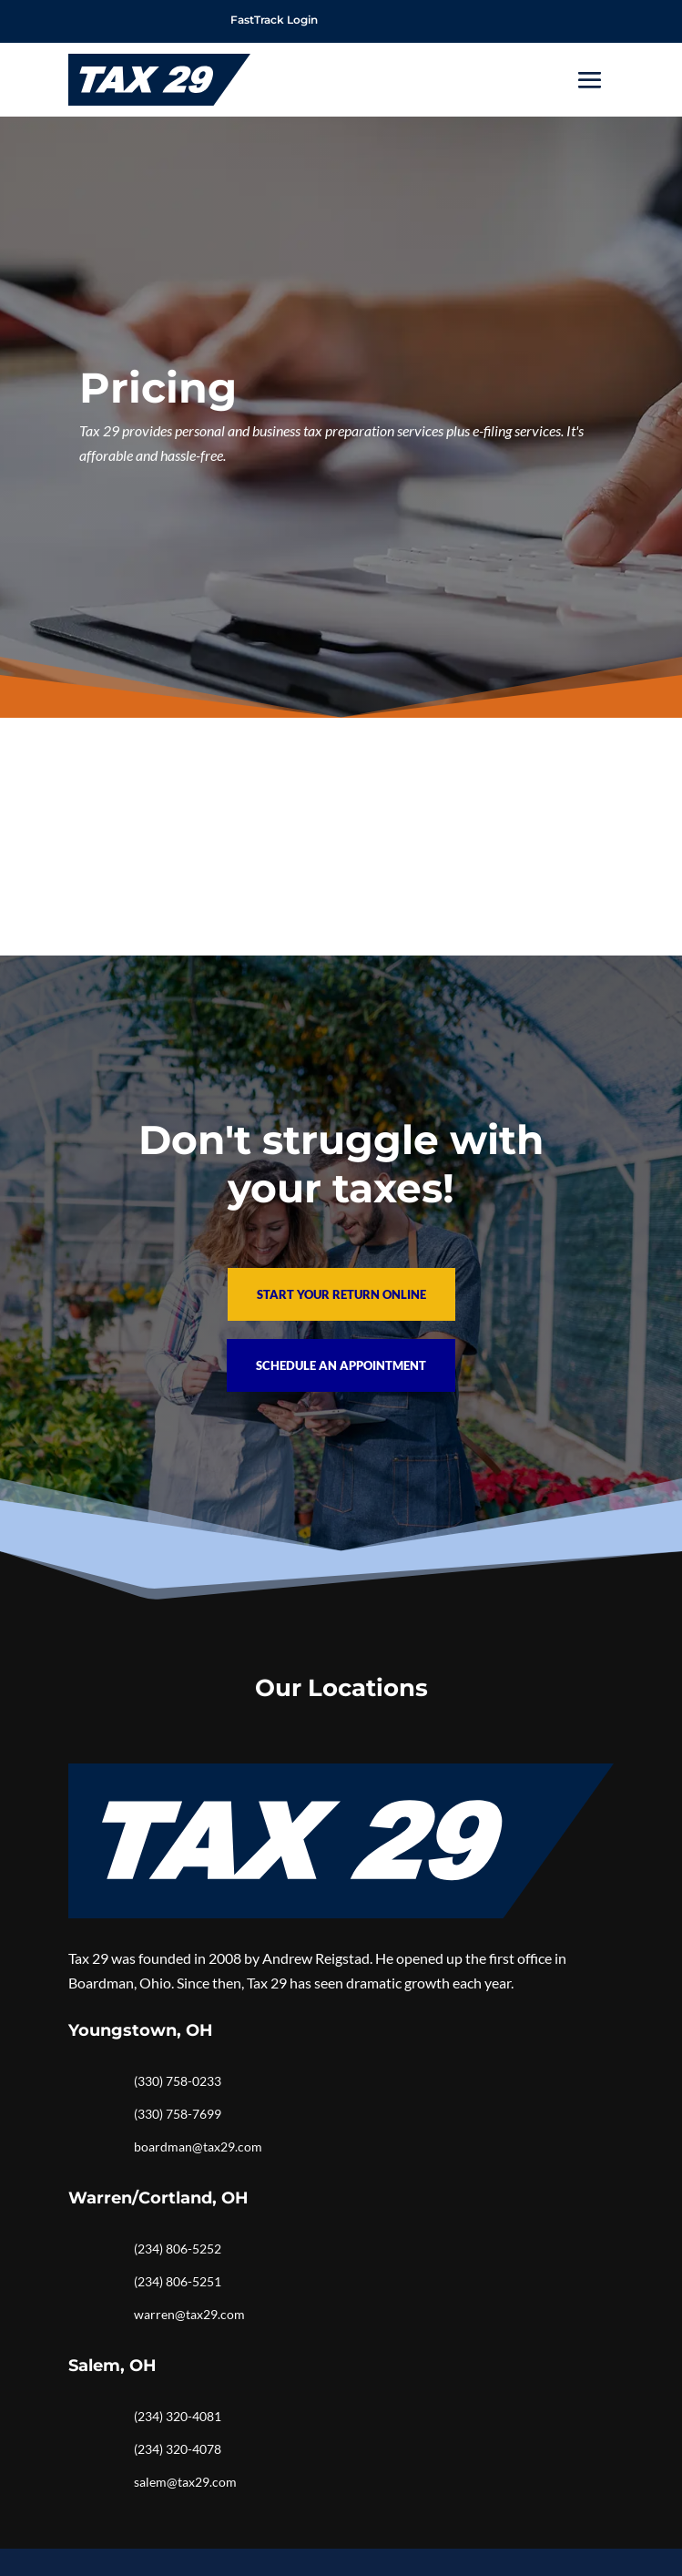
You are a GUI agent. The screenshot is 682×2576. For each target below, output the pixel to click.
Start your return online (341, 1294)
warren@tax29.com (189, 2314)
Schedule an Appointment (341, 1365)
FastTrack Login (274, 19)
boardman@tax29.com (198, 2146)
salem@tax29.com (185, 2481)
